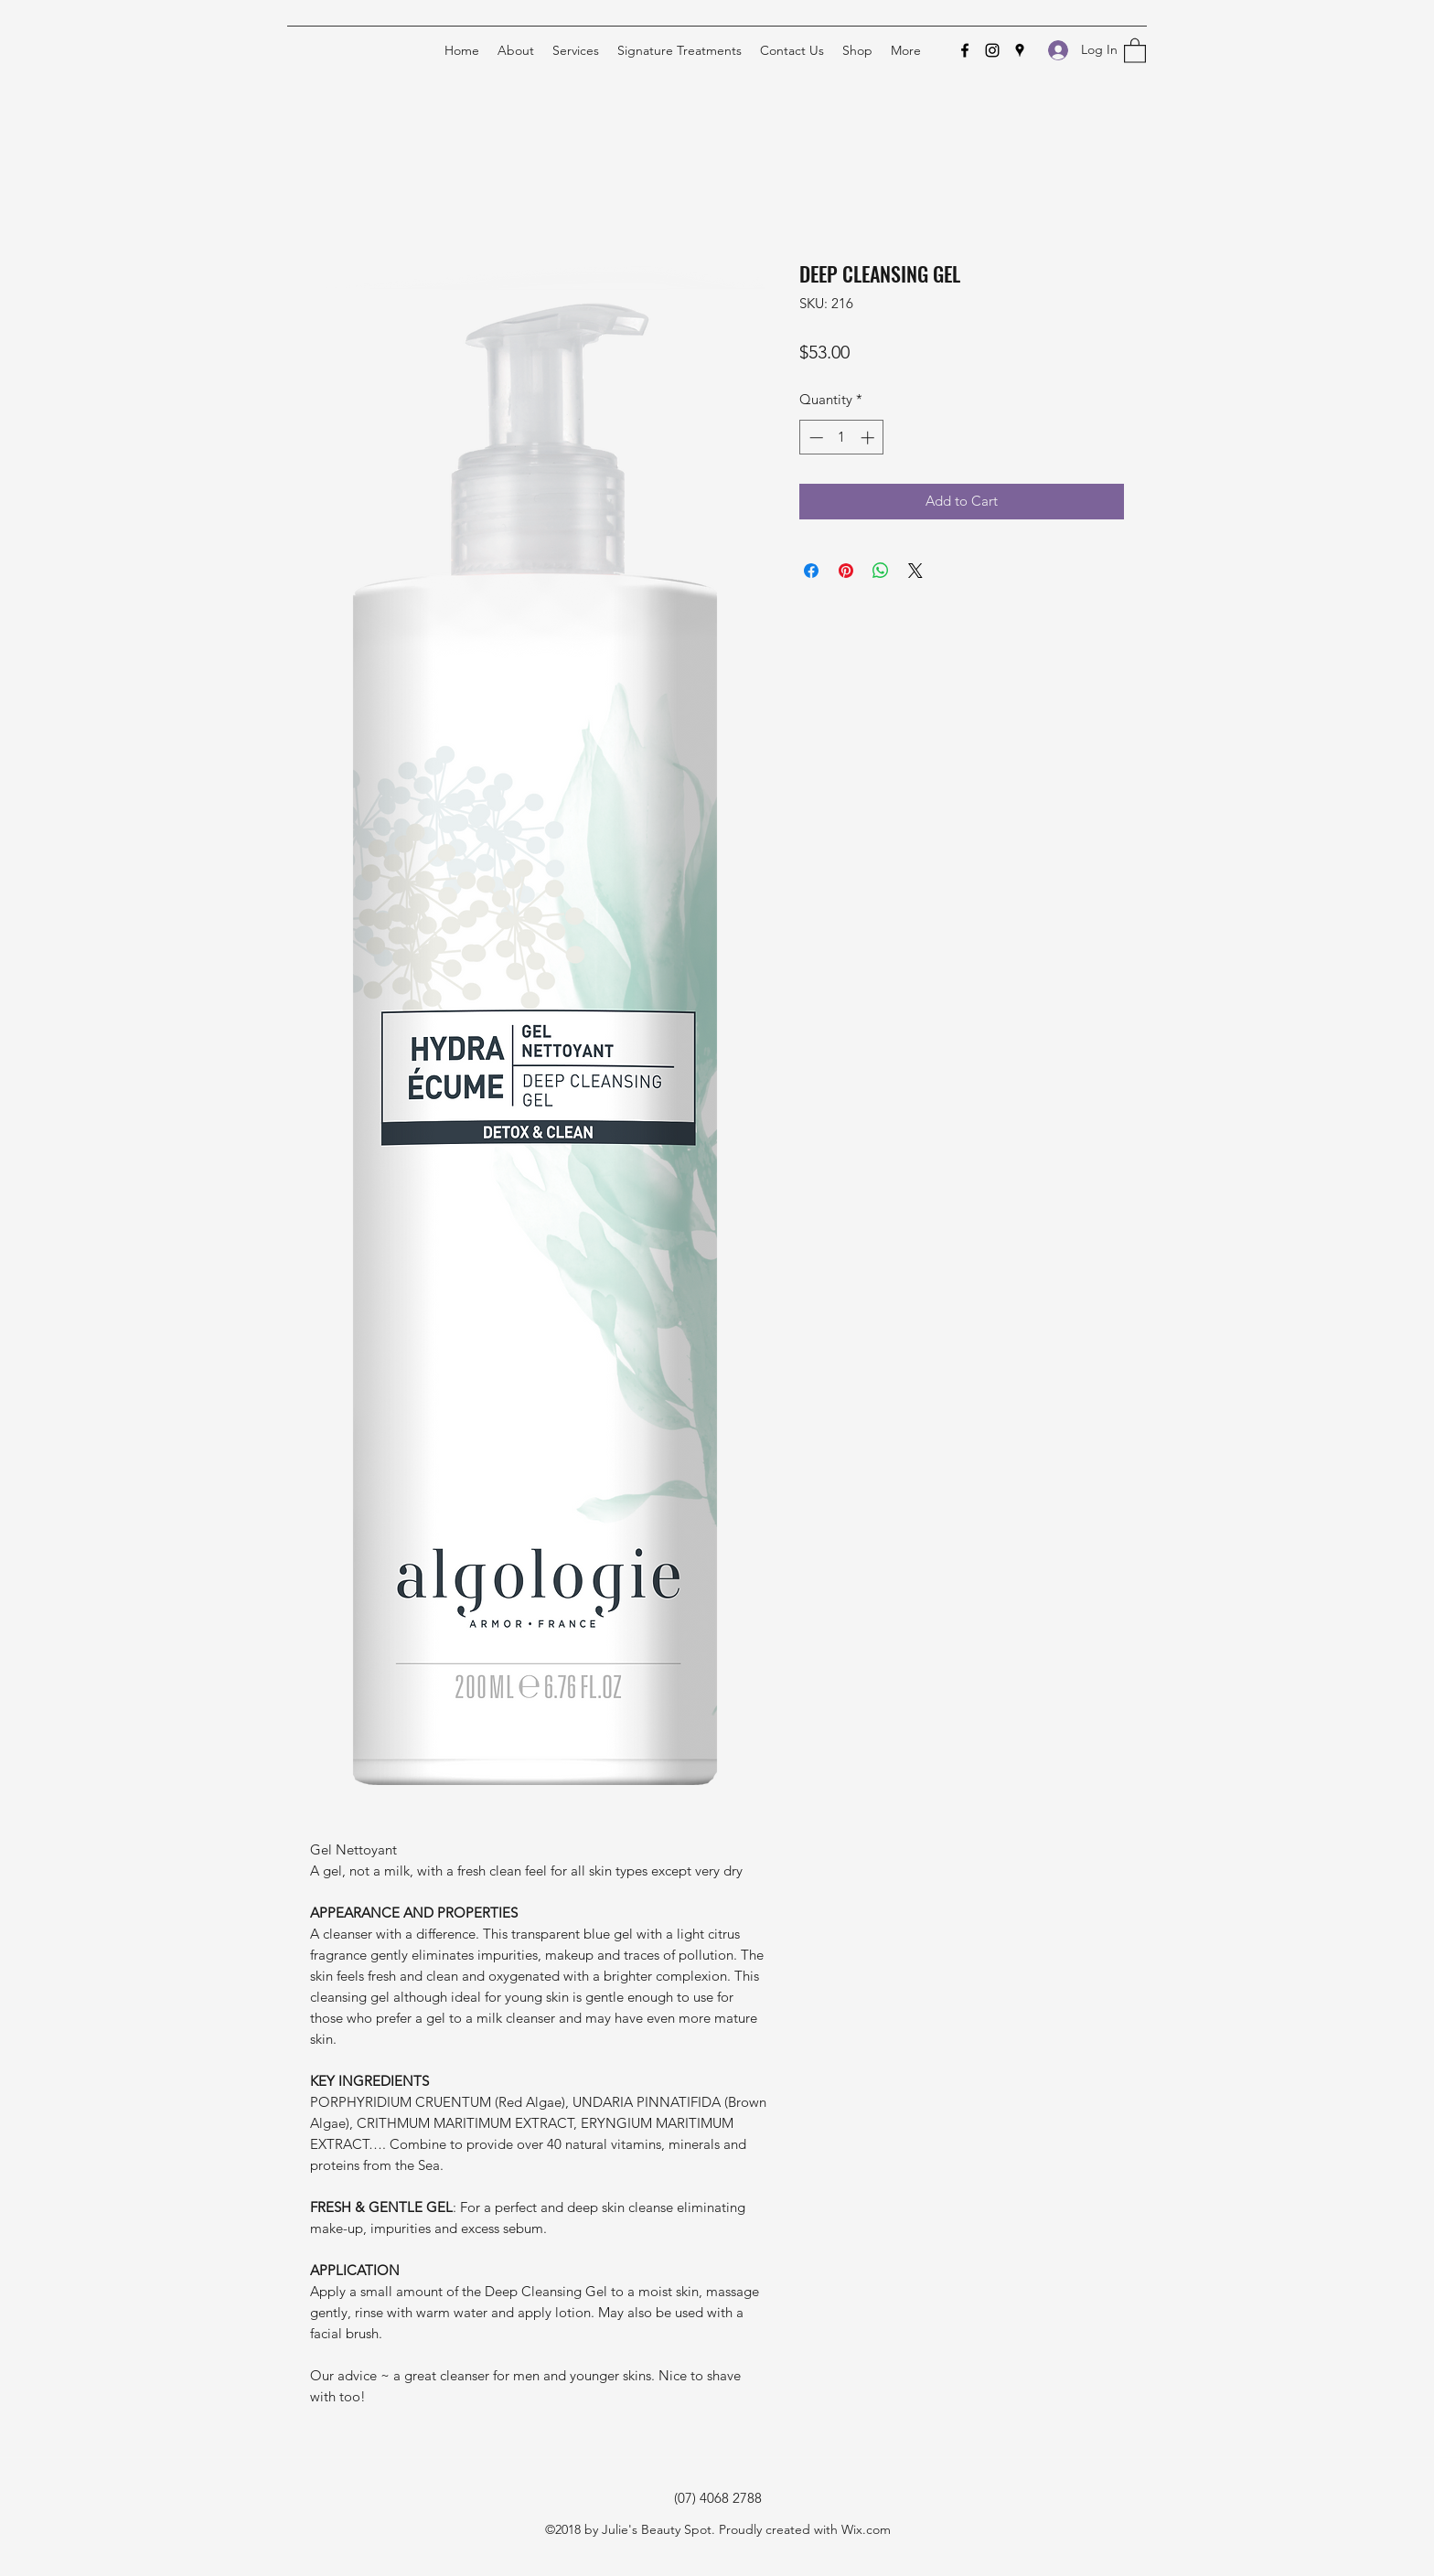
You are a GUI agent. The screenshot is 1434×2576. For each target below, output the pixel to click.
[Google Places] (1020, 50)
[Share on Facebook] (811, 571)
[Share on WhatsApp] (881, 571)
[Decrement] (814, 437)
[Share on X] (915, 571)
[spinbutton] (842, 437)
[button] (1135, 50)
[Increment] (869, 437)
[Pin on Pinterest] (846, 571)
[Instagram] (992, 50)
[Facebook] (965, 50)
